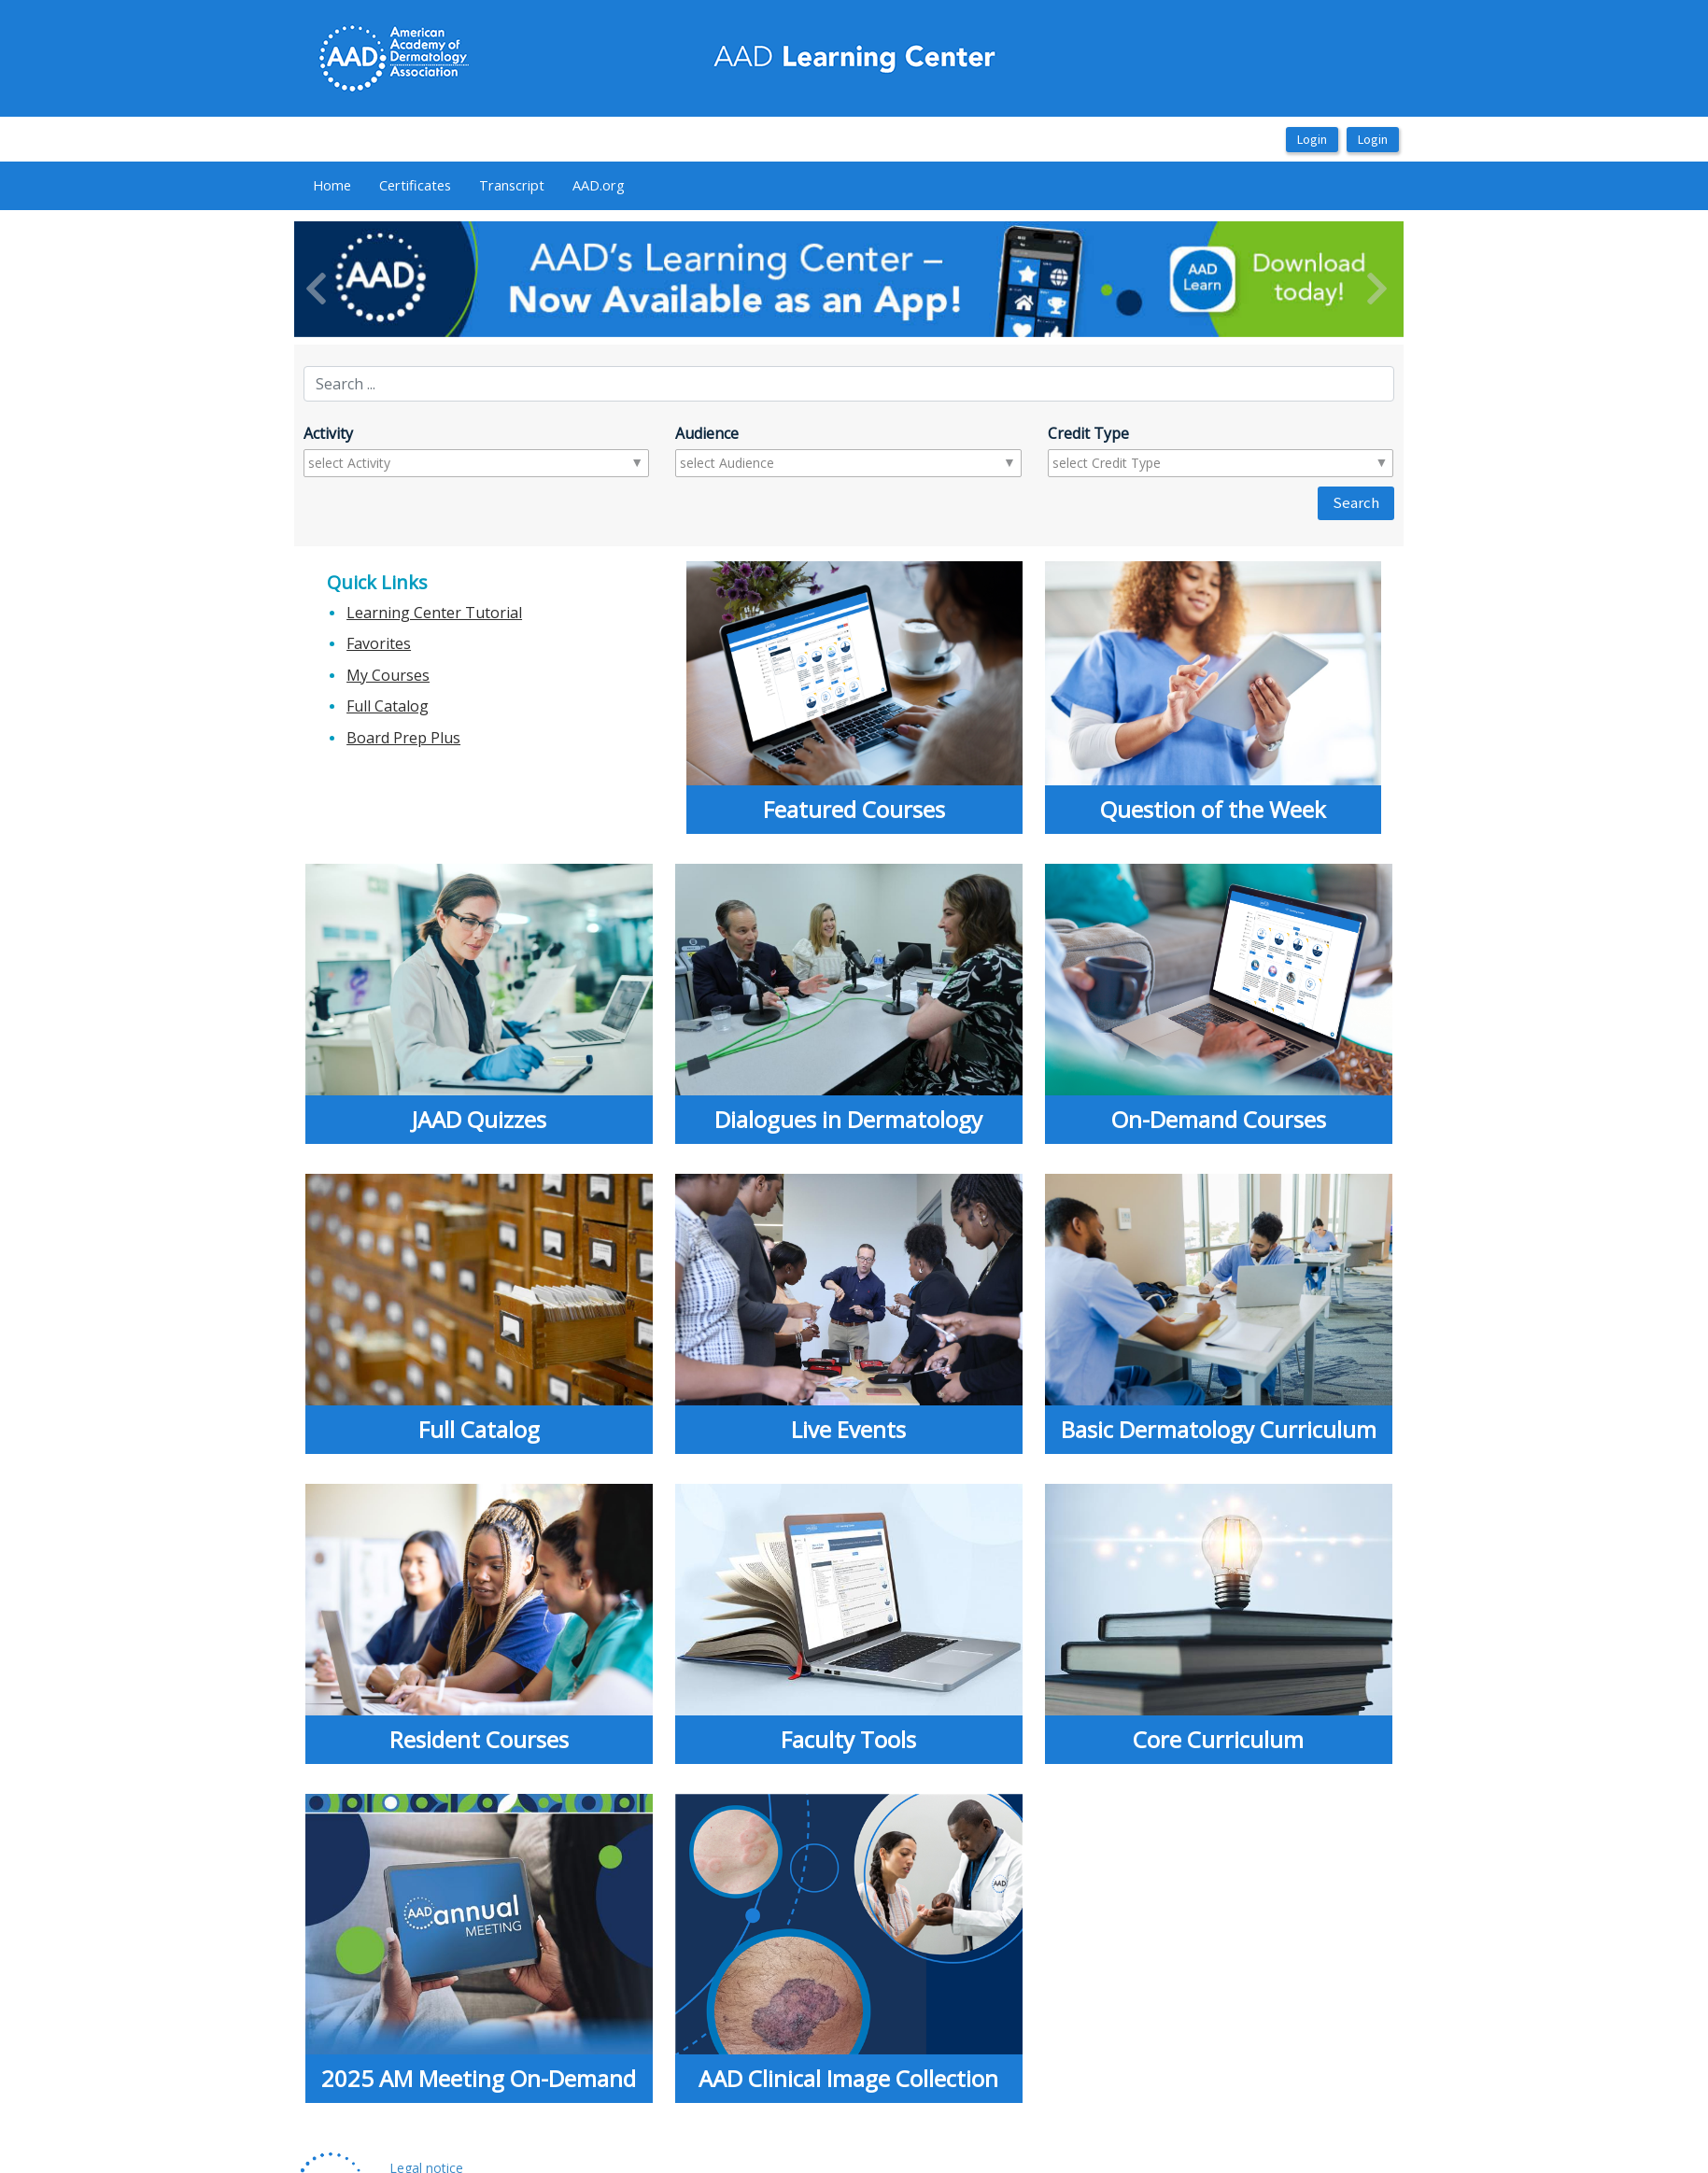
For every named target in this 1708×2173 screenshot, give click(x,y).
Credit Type (1088, 433)
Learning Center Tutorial (434, 612)
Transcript (511, 185)
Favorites (378, 643)
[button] (377, 279)
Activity (328, 433)
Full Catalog (387, 706)
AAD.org (598, 185)
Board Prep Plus (403, 737)
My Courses (388, 675)
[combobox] (381, 463)
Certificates (415, 185)
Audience (707, 433)
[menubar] (469, 186)
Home (332, 185)
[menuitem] (332, 186)
